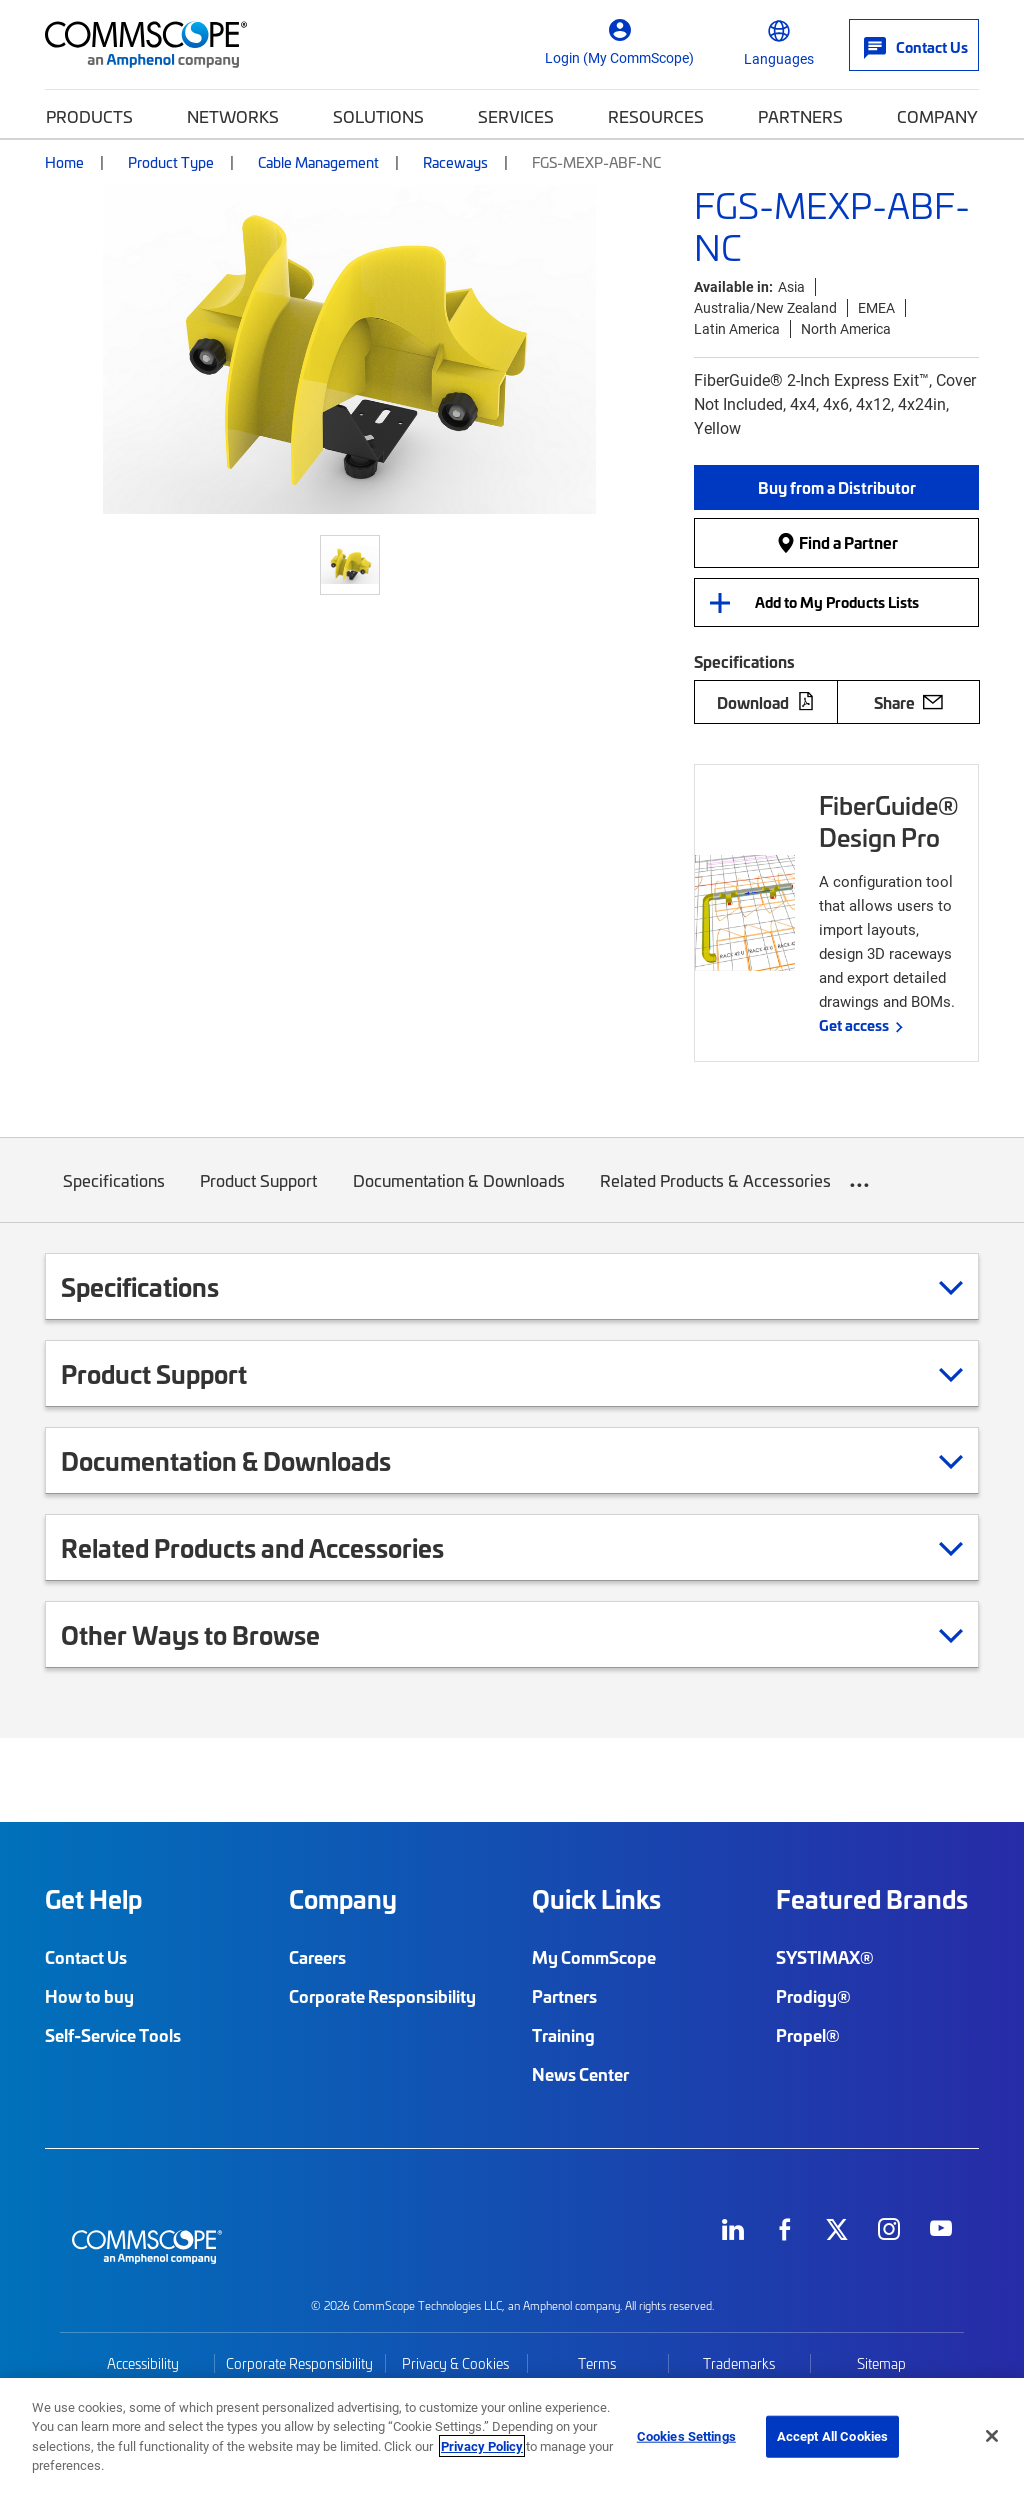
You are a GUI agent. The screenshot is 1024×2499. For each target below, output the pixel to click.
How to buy (89, 1996)
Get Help (93, 1899)
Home (64, 162)
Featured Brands (872, 1899)
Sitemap (881, 2363)
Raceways (455, 162)
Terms (597, 2363)
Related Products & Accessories (716, 1195)
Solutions (378, 116)
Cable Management (318, 162)
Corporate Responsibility (382, 1996)
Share (908, 702)
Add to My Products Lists (837, 602)
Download (766, 702)
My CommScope (594, 1957)
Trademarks (739, 2363)
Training (563, 2035)
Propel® (808, 2035)
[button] (836, 487)
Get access (854, 1025)
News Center (580, 2074)
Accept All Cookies (832, 2436)
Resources (656, 116)
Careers (317, 1957)
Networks (233, 116)
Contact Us (86, 1957)
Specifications (114, 1195)
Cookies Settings (686, 2436)
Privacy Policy (482, 2446)
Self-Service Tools (113, 2035)
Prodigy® (813, 1996)
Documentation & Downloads (459, 1195)
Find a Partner (837, 542)
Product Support (259, 1195)
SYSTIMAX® (825, 1957)
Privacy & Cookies (455, 2363)
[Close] (992, 2436)
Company (937, 116)
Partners (800, 116)
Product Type (171, 162)
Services (516, 116)
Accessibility (143, 2363)
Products (89, 116)
